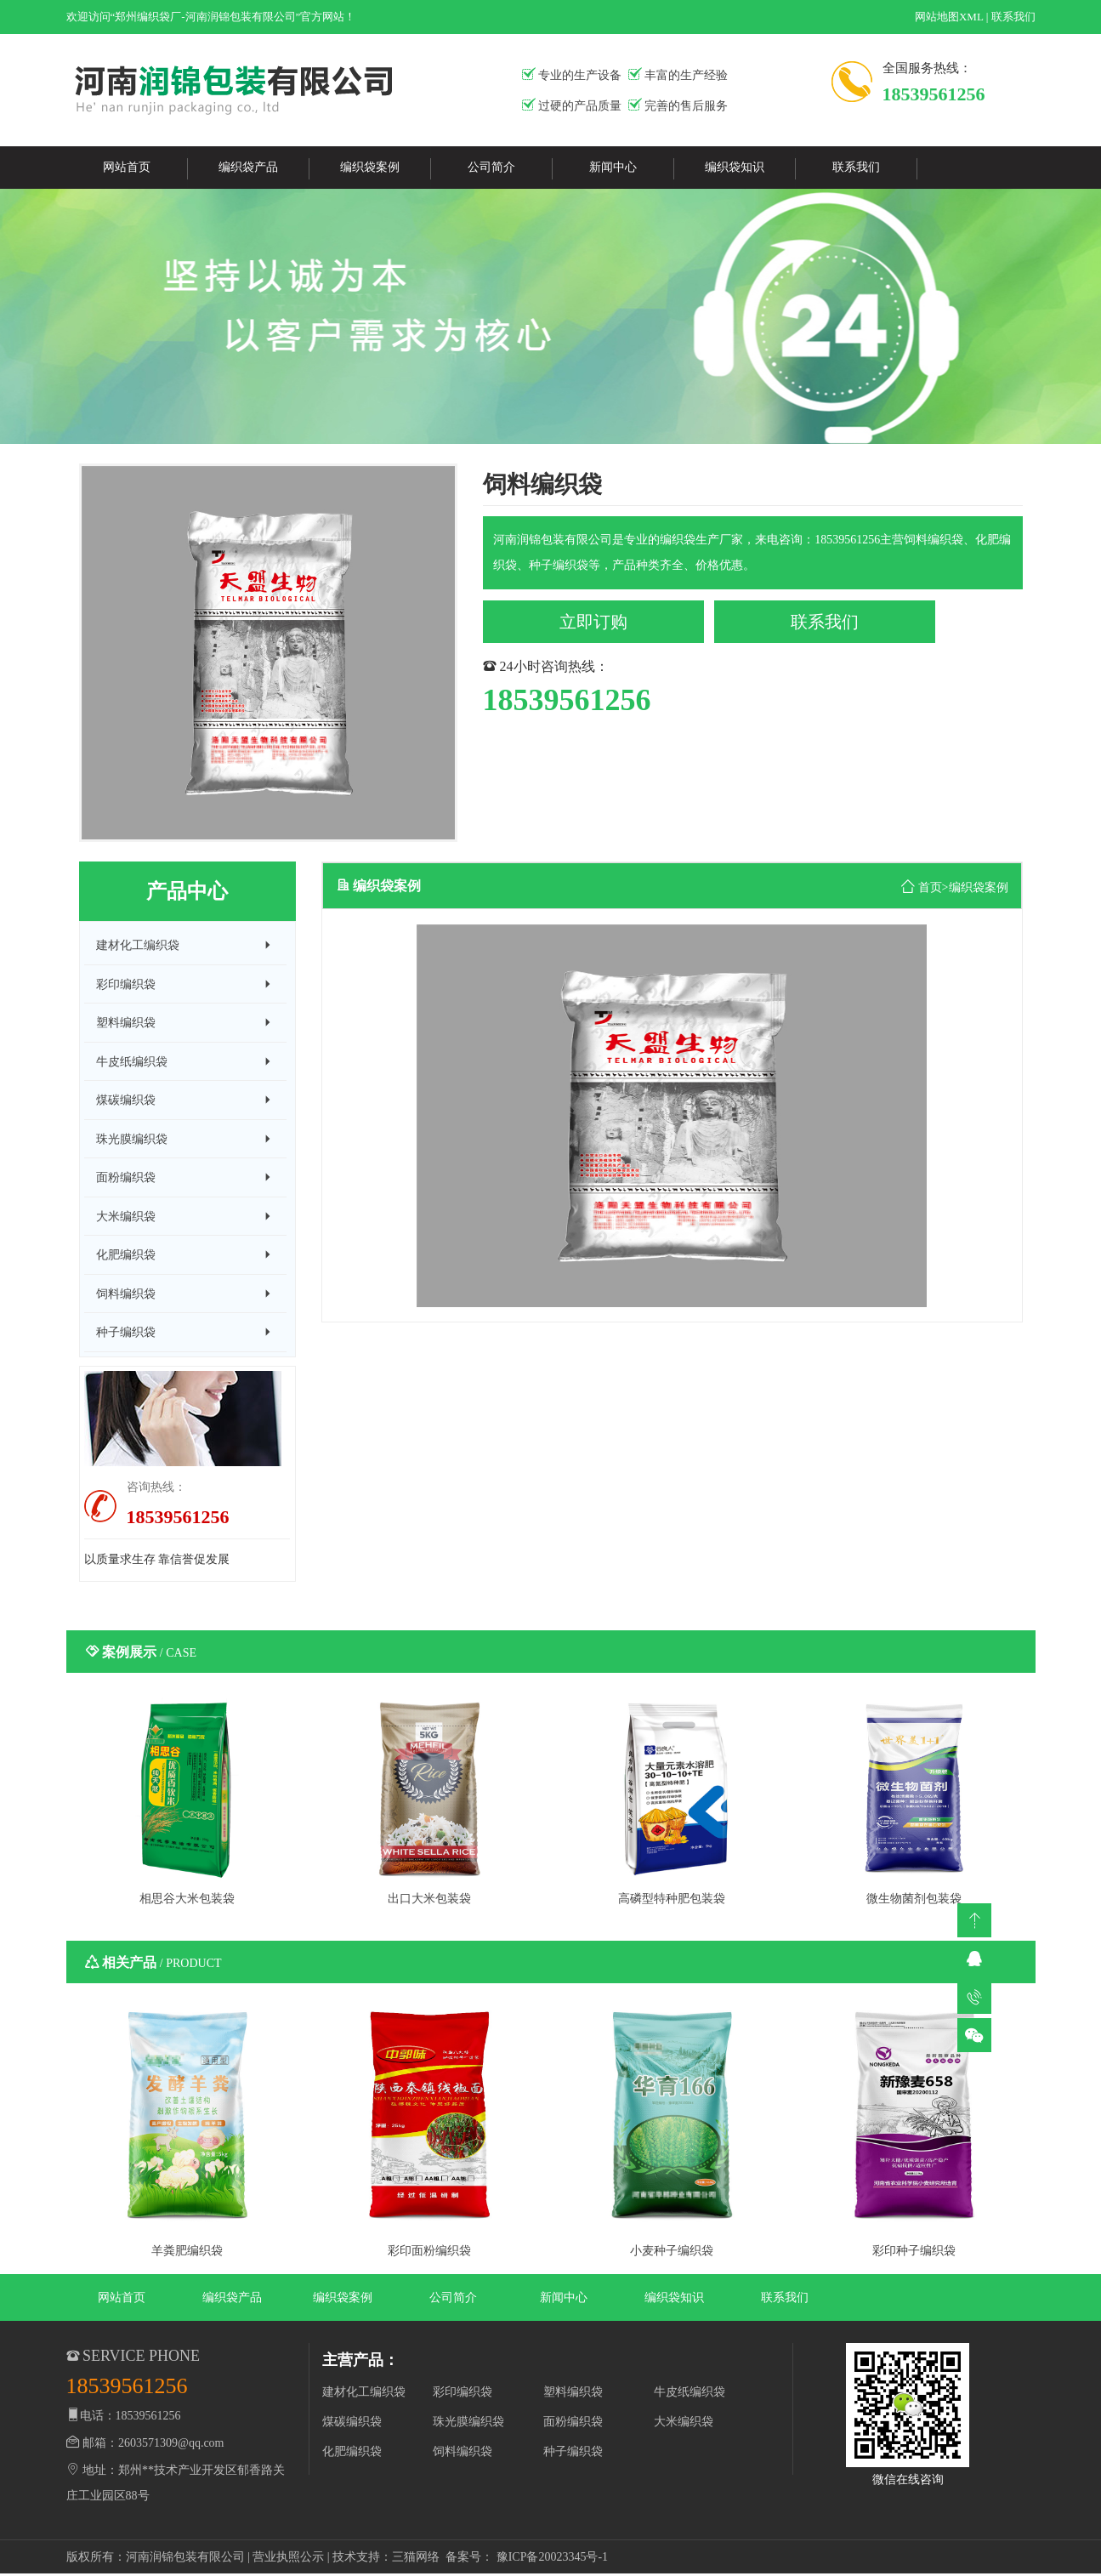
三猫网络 (416, 2558)
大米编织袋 (683, 2423)
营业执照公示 (288, 2558)
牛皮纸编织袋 (689, 2393)
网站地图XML (949, 16)
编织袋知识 (734, 167)
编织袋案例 (370, 167)
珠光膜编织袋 (468, 2423)
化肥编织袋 (352, 2453)
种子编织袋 (573, 2453)
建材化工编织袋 (364, 2393)
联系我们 (1013, 16)
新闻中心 (613, 167)
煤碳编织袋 (352, 2423)
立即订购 (593, 621)
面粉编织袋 (573, 2423)
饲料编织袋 (462, 2453)
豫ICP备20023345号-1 (552, 2558)
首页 (930, 887)
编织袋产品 (248, 167)
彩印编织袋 (462, 2393)
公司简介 (491, 167)
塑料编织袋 (573, 2393)
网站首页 (126, 167)
